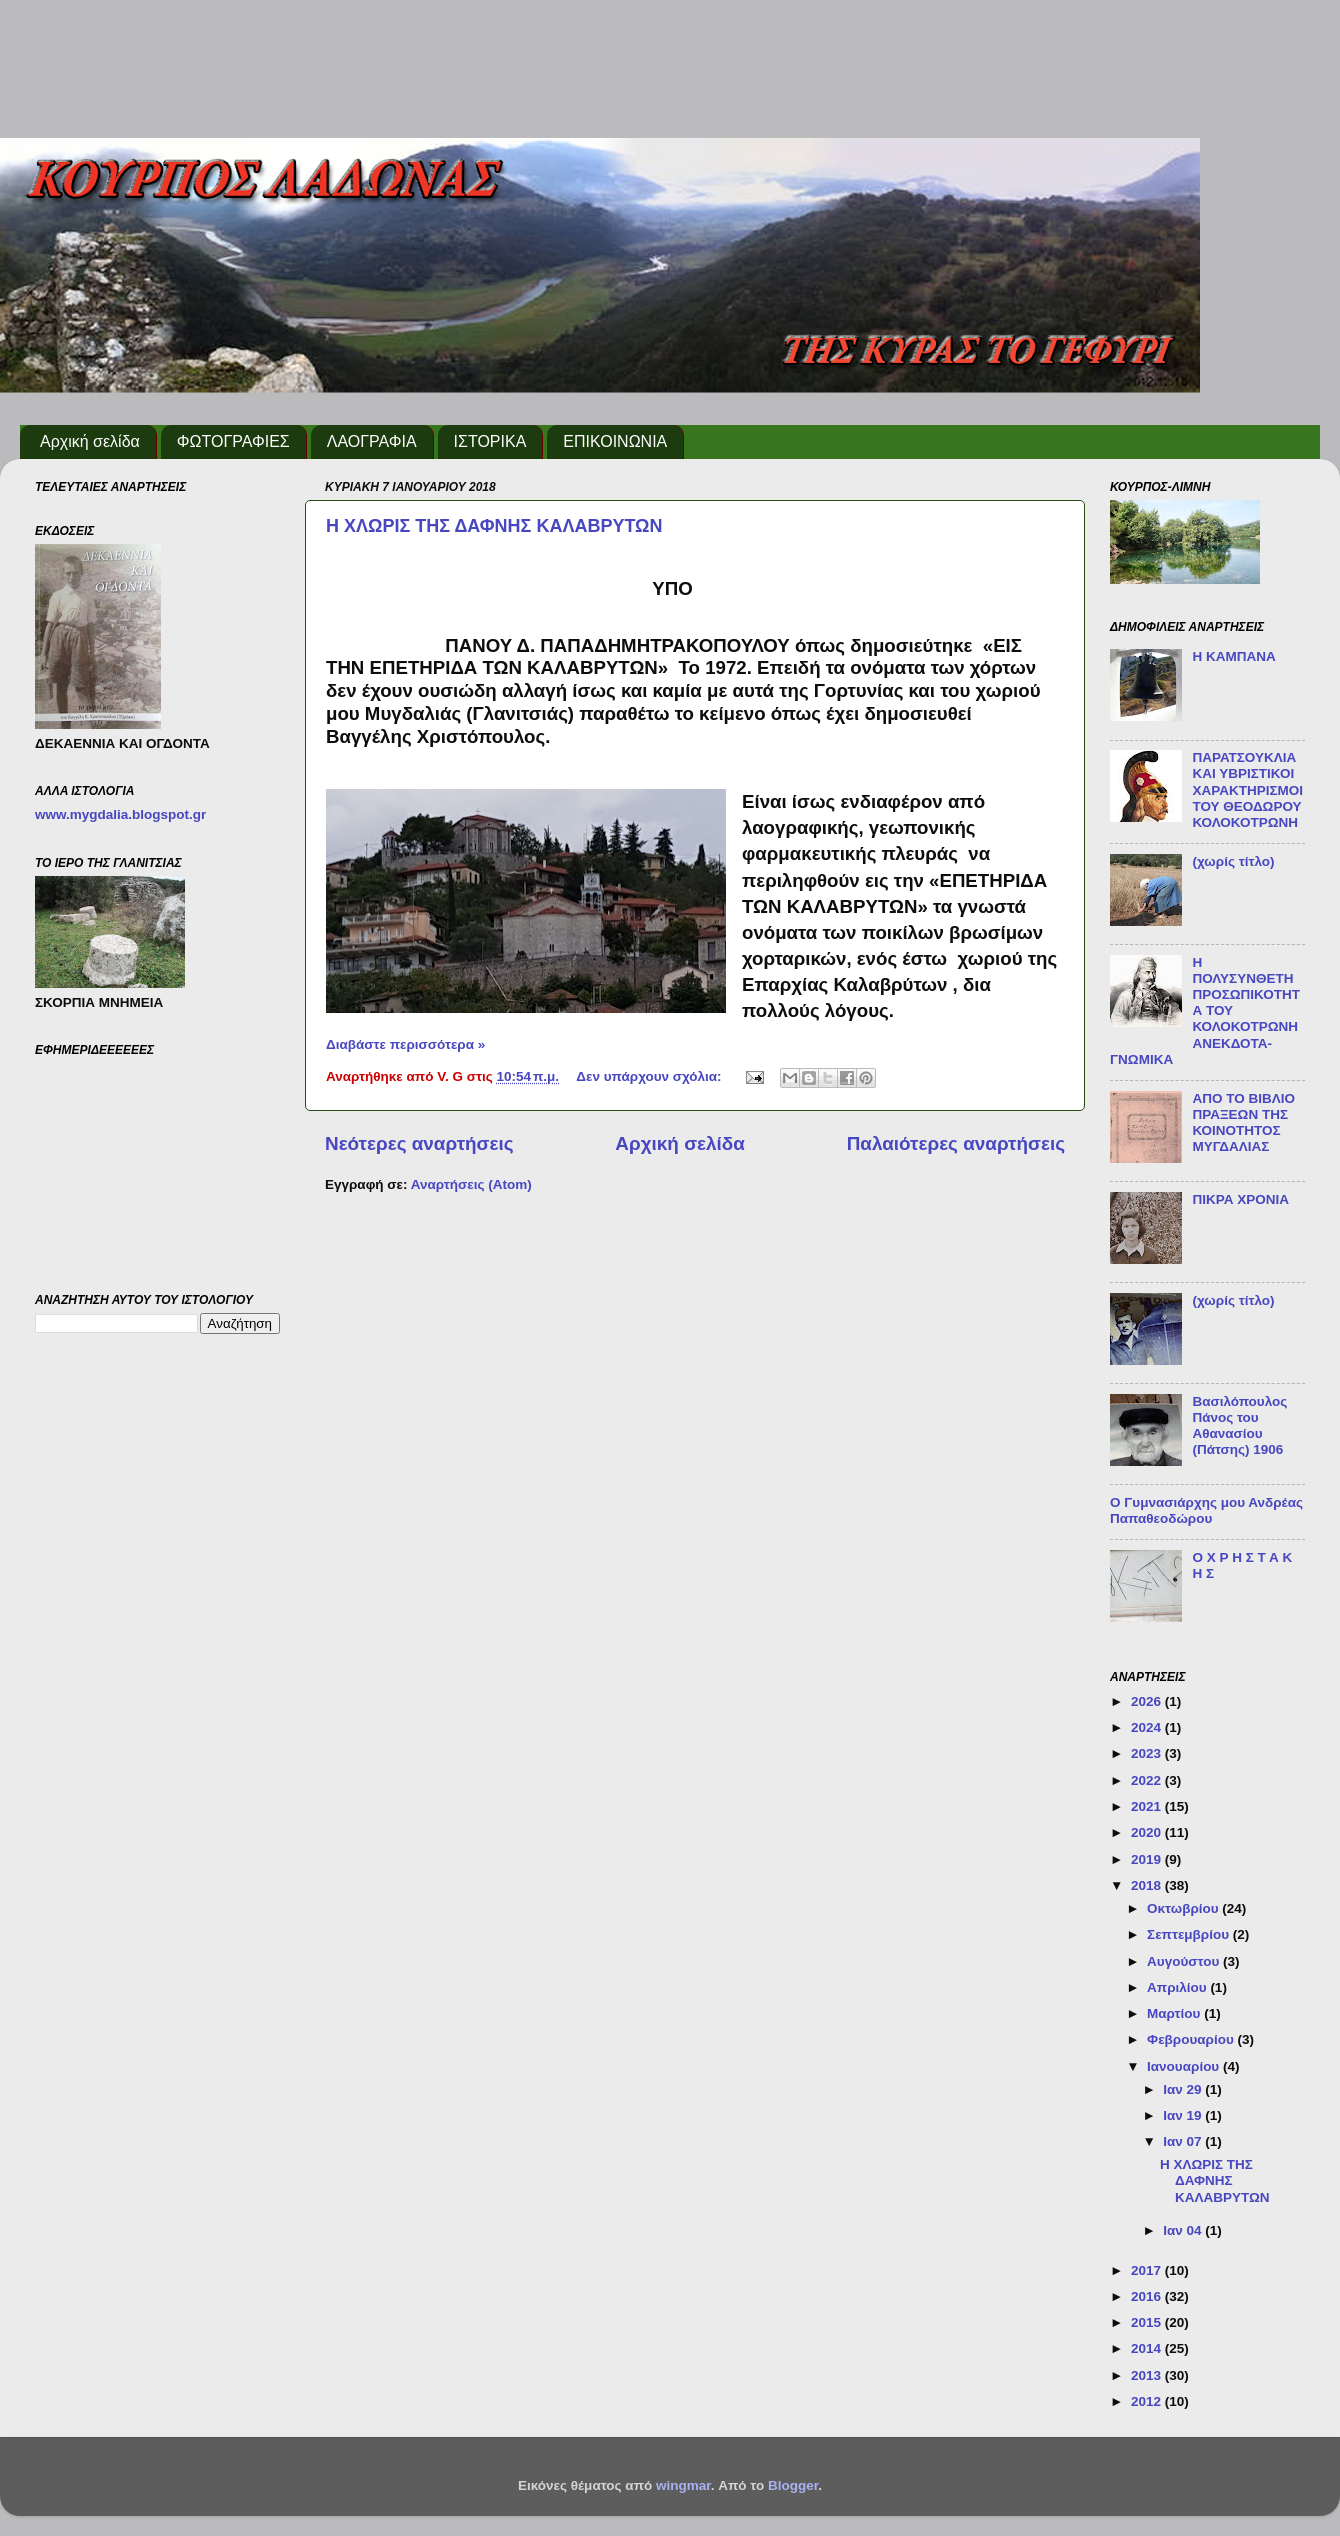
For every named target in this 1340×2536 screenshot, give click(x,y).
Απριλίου (1178, 1987)
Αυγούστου (1185, 1961)
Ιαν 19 (1184, 2115)
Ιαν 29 (1184, 2089)
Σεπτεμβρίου (1190, 1934)
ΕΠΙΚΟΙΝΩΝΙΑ (615, 441)
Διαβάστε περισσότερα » (405, 1044)
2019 (1148, 1859)
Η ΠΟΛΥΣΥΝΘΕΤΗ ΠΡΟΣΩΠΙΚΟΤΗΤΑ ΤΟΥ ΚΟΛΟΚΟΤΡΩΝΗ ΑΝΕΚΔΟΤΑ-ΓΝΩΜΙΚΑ (1205, 1011)
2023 (1148, 1753)
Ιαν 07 (1184, 2141)
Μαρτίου (1175, 2013)
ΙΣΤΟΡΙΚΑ (490, 441)
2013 (1148, 2375)
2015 (1148, 2322)
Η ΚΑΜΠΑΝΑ (1233, 656)
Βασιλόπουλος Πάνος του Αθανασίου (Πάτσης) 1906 (1239, 1426)
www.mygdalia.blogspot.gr (120, 814)
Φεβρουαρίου (1192, 2039)
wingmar (683, 2485)
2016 (1148, 2296)
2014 (1148, 2348)
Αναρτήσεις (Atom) (471, 1184)
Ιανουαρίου (1185, 2066)
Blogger (793, 2485)
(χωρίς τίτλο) (1233, 861)
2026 (1148, 1701)
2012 (1148, 2401)
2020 (1148, 1832)
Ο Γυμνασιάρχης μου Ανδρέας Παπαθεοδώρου (1206, 1510)
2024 (1148, 1727)
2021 (1148, 1806)
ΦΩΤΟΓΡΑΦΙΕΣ (233, 441)
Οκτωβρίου (1184, 1908)
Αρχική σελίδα (90, 441)
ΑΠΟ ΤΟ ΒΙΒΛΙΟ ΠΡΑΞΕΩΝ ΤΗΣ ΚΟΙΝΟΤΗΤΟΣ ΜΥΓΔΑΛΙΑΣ (1243, 1123)
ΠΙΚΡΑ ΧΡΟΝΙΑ (1240, 1199)
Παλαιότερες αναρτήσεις (956, 1143)
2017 (1148, 2270)
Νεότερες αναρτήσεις (419, 1143)
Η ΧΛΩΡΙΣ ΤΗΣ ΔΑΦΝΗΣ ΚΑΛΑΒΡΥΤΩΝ (494, 526)
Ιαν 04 (1184, 2230)
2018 (1148, 1885)
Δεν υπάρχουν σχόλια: (650, 1076)
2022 (1148, 1780)
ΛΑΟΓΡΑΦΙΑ (372, 441)
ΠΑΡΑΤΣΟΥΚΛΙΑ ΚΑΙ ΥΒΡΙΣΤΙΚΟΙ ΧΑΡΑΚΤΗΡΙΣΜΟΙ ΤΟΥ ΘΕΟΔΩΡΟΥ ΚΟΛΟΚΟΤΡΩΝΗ (1247, 790)
